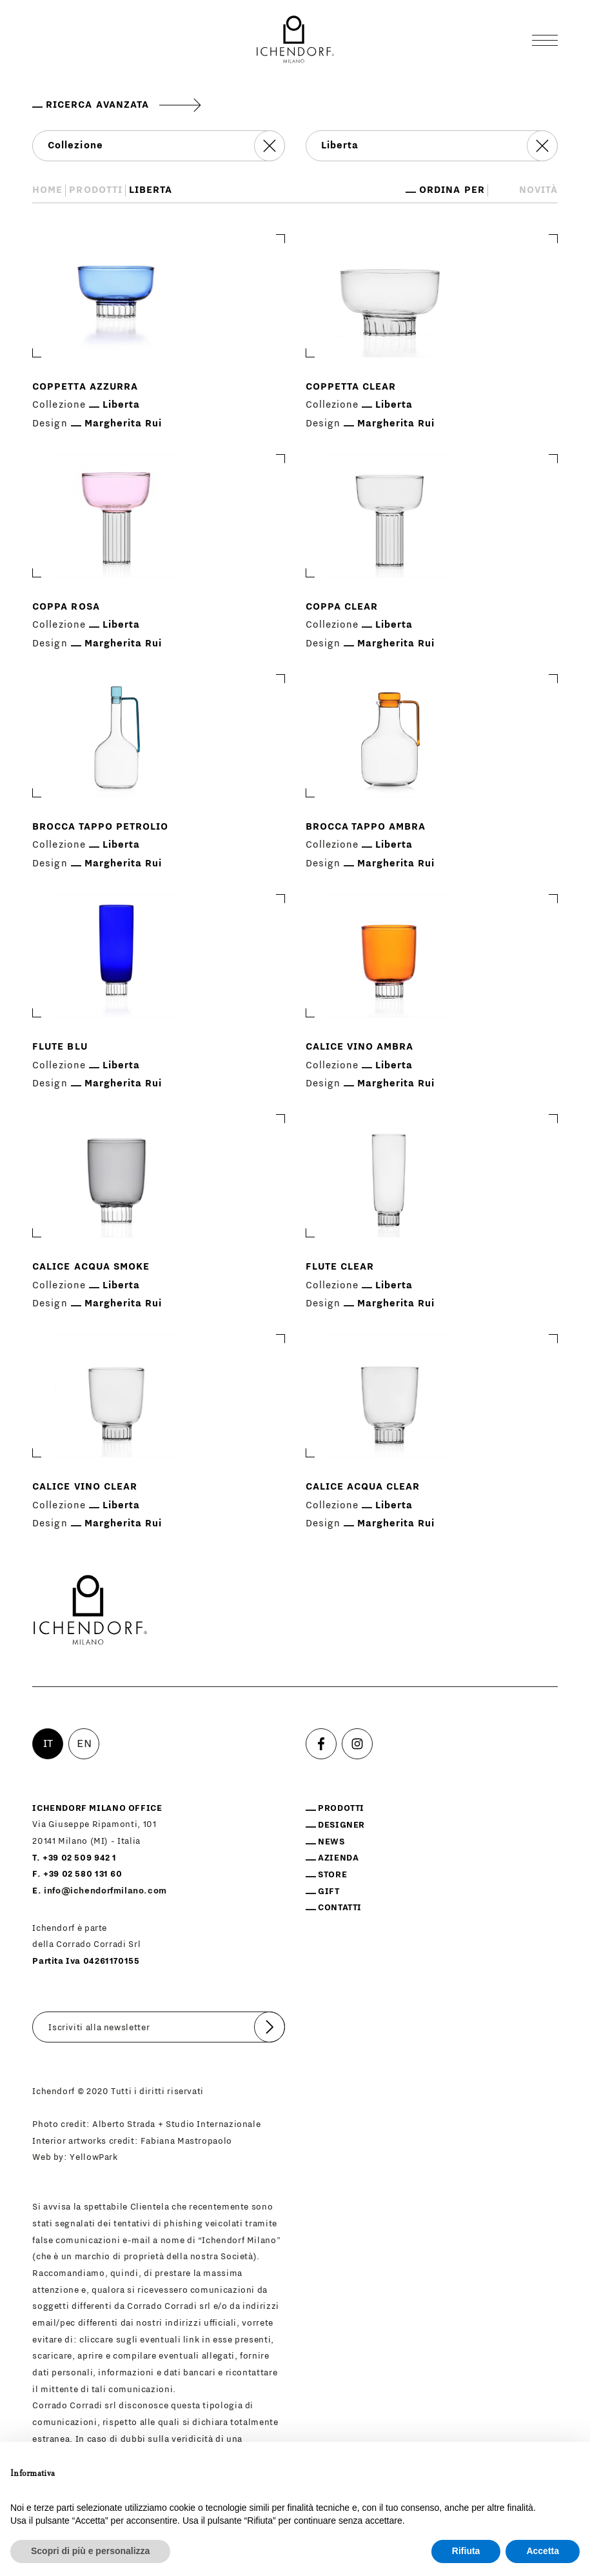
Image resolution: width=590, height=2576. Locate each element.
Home (47, 190)
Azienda (338, 1858)
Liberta (121, 404)
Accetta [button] (542, 2551)
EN (84, 1743)
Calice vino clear (84, 1486)
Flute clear (340, 1266)
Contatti (340, 1907)
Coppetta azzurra (84, 386)
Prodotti (95, 190)
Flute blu (59, 1046)
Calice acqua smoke (91, 1266)
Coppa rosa (65, 606)
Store (332, 1875)
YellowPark (93, 2157)
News (331, 1842)
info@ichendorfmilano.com (105, 1891)
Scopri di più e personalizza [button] (90, 2551)
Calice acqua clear (363, 1486)
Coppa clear (342, 606)
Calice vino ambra (359, 1046)
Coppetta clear (351, 386)
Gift (328, 1891)
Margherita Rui (123, 423)
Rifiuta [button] (466, 2551)
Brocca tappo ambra (366, 826)
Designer (341, 1825)
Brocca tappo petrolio (100, 826)
